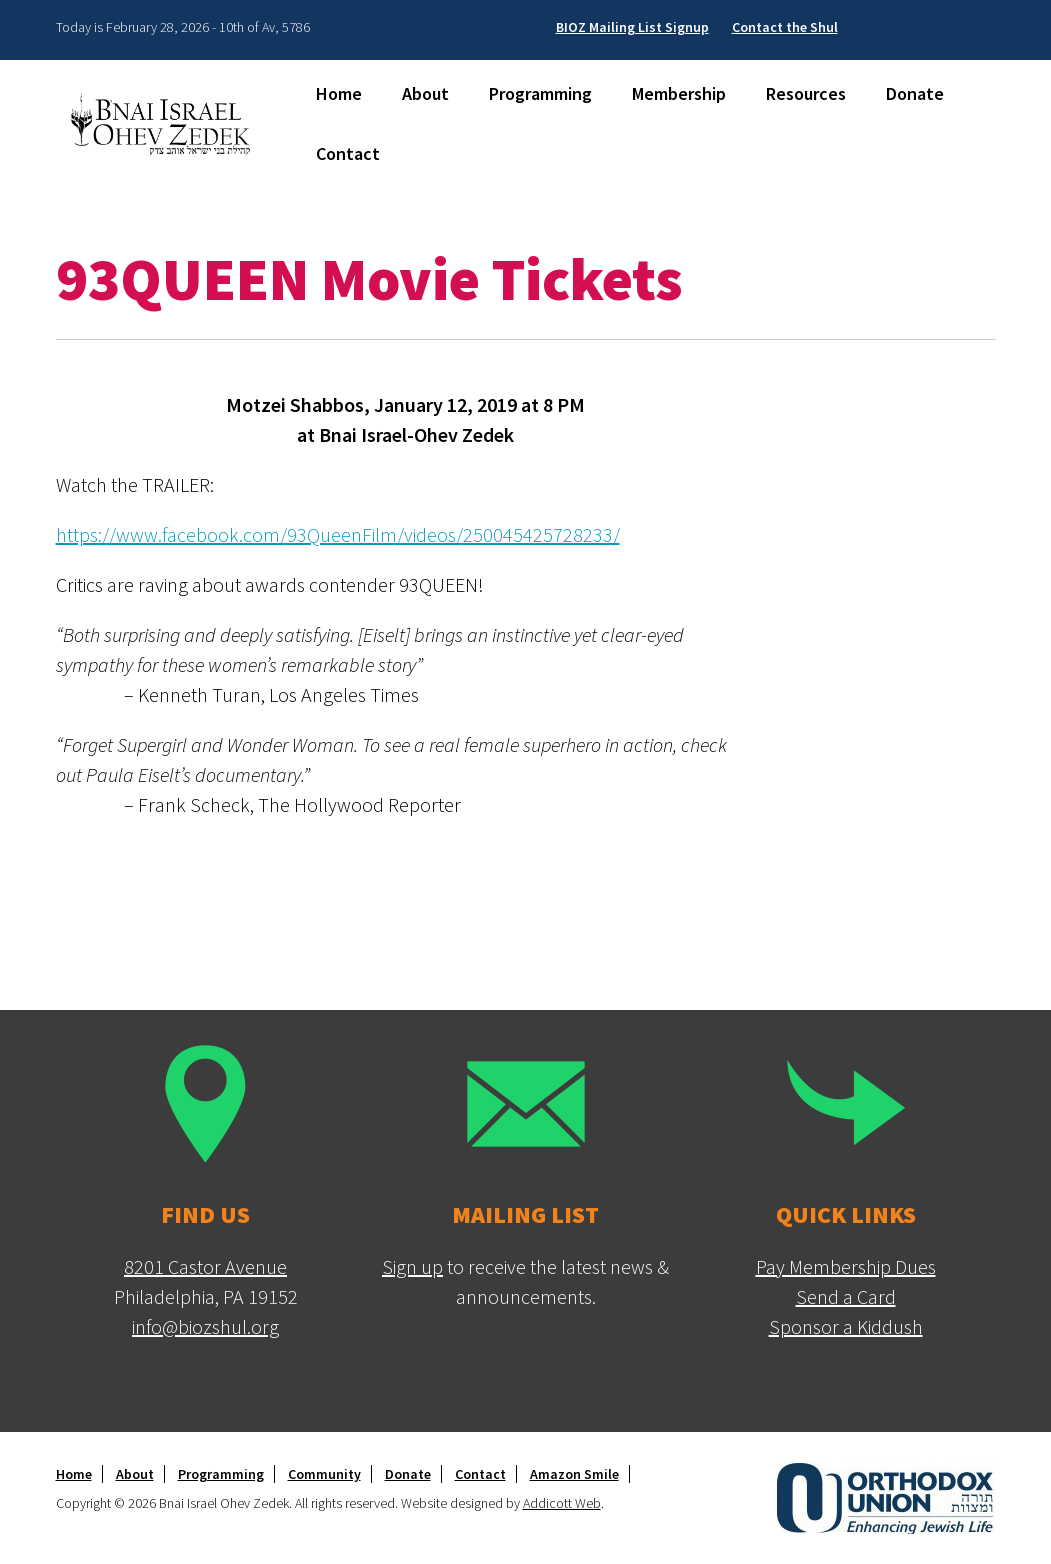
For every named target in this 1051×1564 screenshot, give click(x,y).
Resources (806, 93)
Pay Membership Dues (846, 1266)
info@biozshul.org (205, 1326)
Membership (679, 93)
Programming (540, 93)
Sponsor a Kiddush (846, 1326)
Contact (348, 153)
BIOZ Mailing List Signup (632, 27)
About (425, 93)
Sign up (412, 1266)
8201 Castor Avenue (205, 1266)
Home (339, 93)
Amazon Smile (574, 1474)
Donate (915, 93)
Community (324, 1474)
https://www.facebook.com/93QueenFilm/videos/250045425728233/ (338, 534)
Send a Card (846, 1296)
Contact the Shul (785, 27)
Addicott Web (562, 1503)
